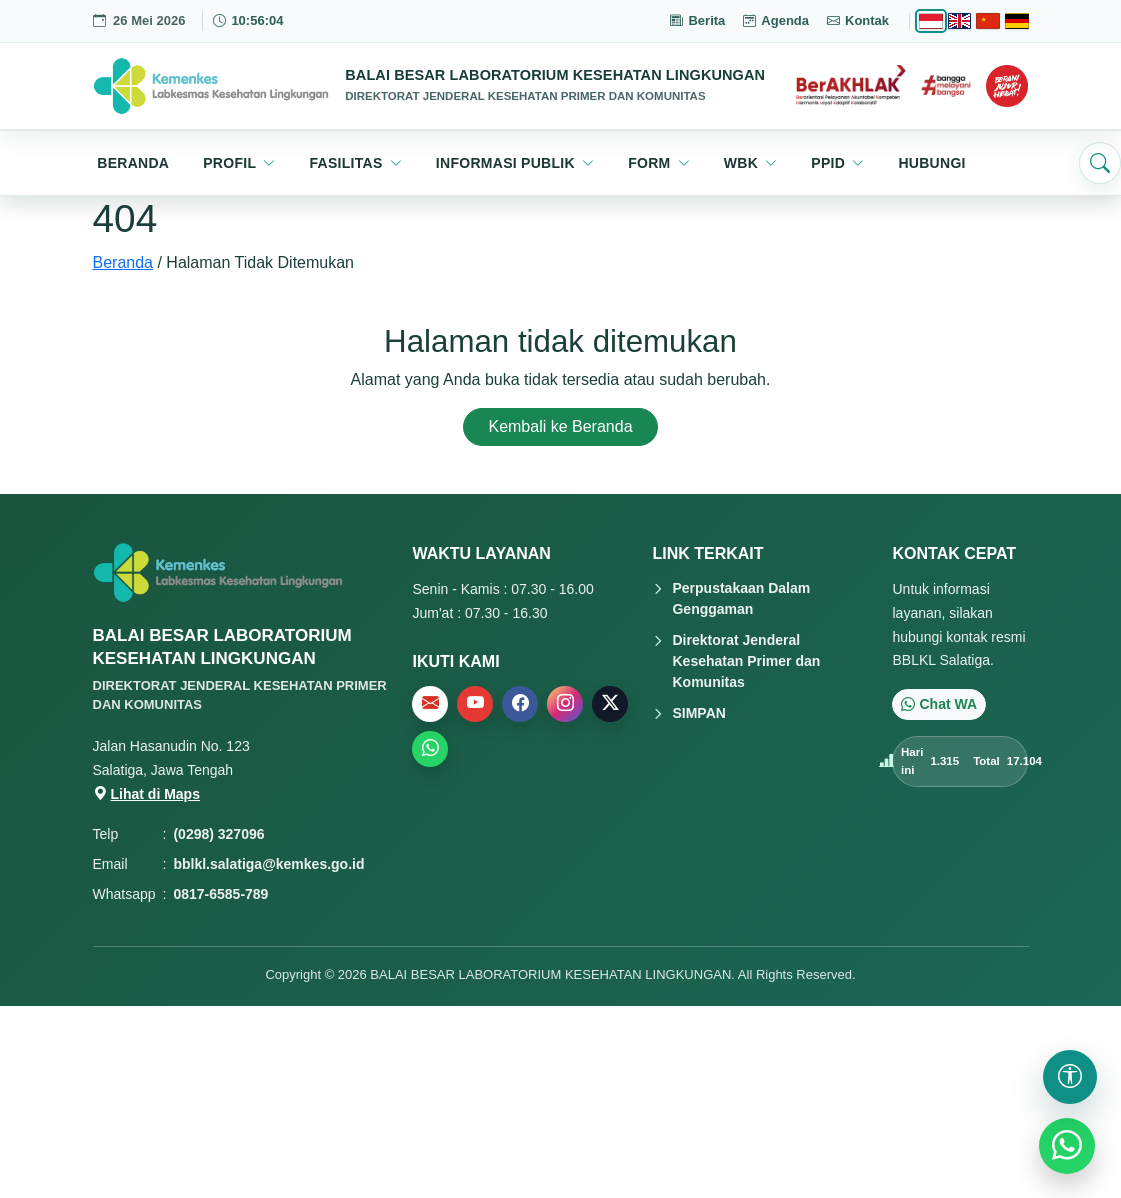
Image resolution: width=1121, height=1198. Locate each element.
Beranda (123, 262)
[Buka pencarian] (1100, 163)
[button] (239, 163)
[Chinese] (988, 21)
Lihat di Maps (146, 794)
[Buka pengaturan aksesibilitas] (1070, 1077)
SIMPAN (698, 713)
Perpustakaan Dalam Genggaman (741, 598)
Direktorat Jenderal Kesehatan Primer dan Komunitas (746, 661)
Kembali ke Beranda (560, 426)
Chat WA (939, 704)
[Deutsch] (1017, 21)
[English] (959, 21)
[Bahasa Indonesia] (930, 21)
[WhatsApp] (1067, 1146)
